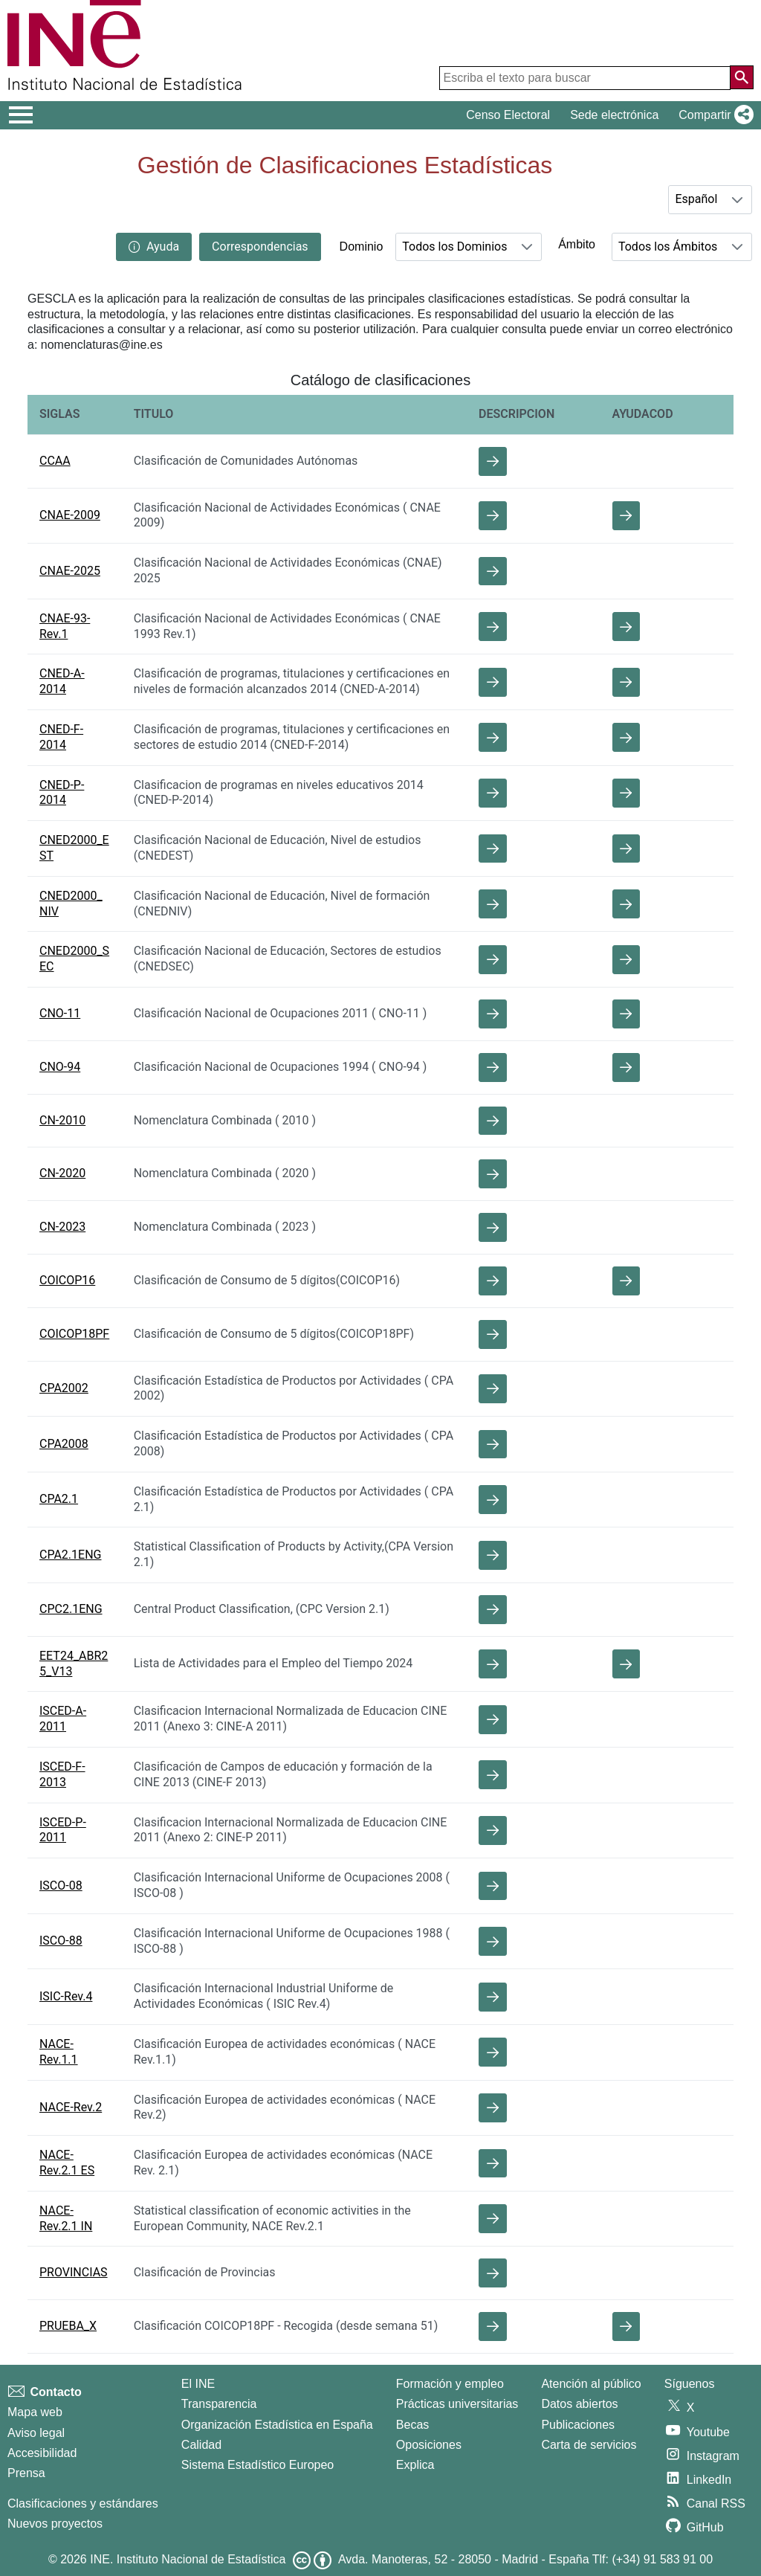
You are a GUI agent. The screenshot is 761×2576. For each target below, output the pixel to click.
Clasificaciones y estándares (82, 2503)
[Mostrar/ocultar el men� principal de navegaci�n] (21, 115)
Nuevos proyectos (55, 2523)
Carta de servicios (588, 2444)
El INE (198, 2383)
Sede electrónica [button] (614, 115)
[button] (713, 115)
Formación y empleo (450, 2383)
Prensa (26, 2473)
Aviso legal (36, 2433)
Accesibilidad (42, 2453)
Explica (415, 2465)
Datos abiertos (579, 2404)
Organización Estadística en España (277, 2424)
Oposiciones (429, 2444)
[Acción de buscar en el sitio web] (742, 77)
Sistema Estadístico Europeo (257, 2465)
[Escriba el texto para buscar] (585, 78)
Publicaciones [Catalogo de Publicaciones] (578, 2424)
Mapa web (34, 2412)
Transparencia (219, 2404)
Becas (412, 2424)
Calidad (201, 2444)
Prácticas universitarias (457, 2404)
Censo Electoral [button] (508, 115)
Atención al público (591, 2383)
